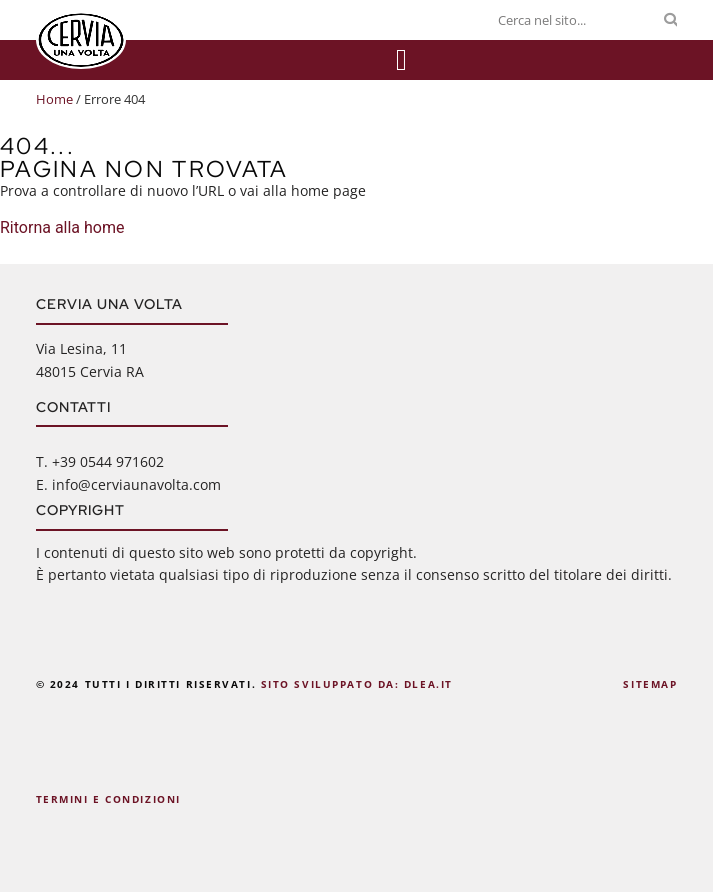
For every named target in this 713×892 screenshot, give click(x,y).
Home (54, 99)
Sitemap (650, 684)
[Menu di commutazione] (401, 60)
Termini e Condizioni (108, 799)
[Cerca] (670, 20)
